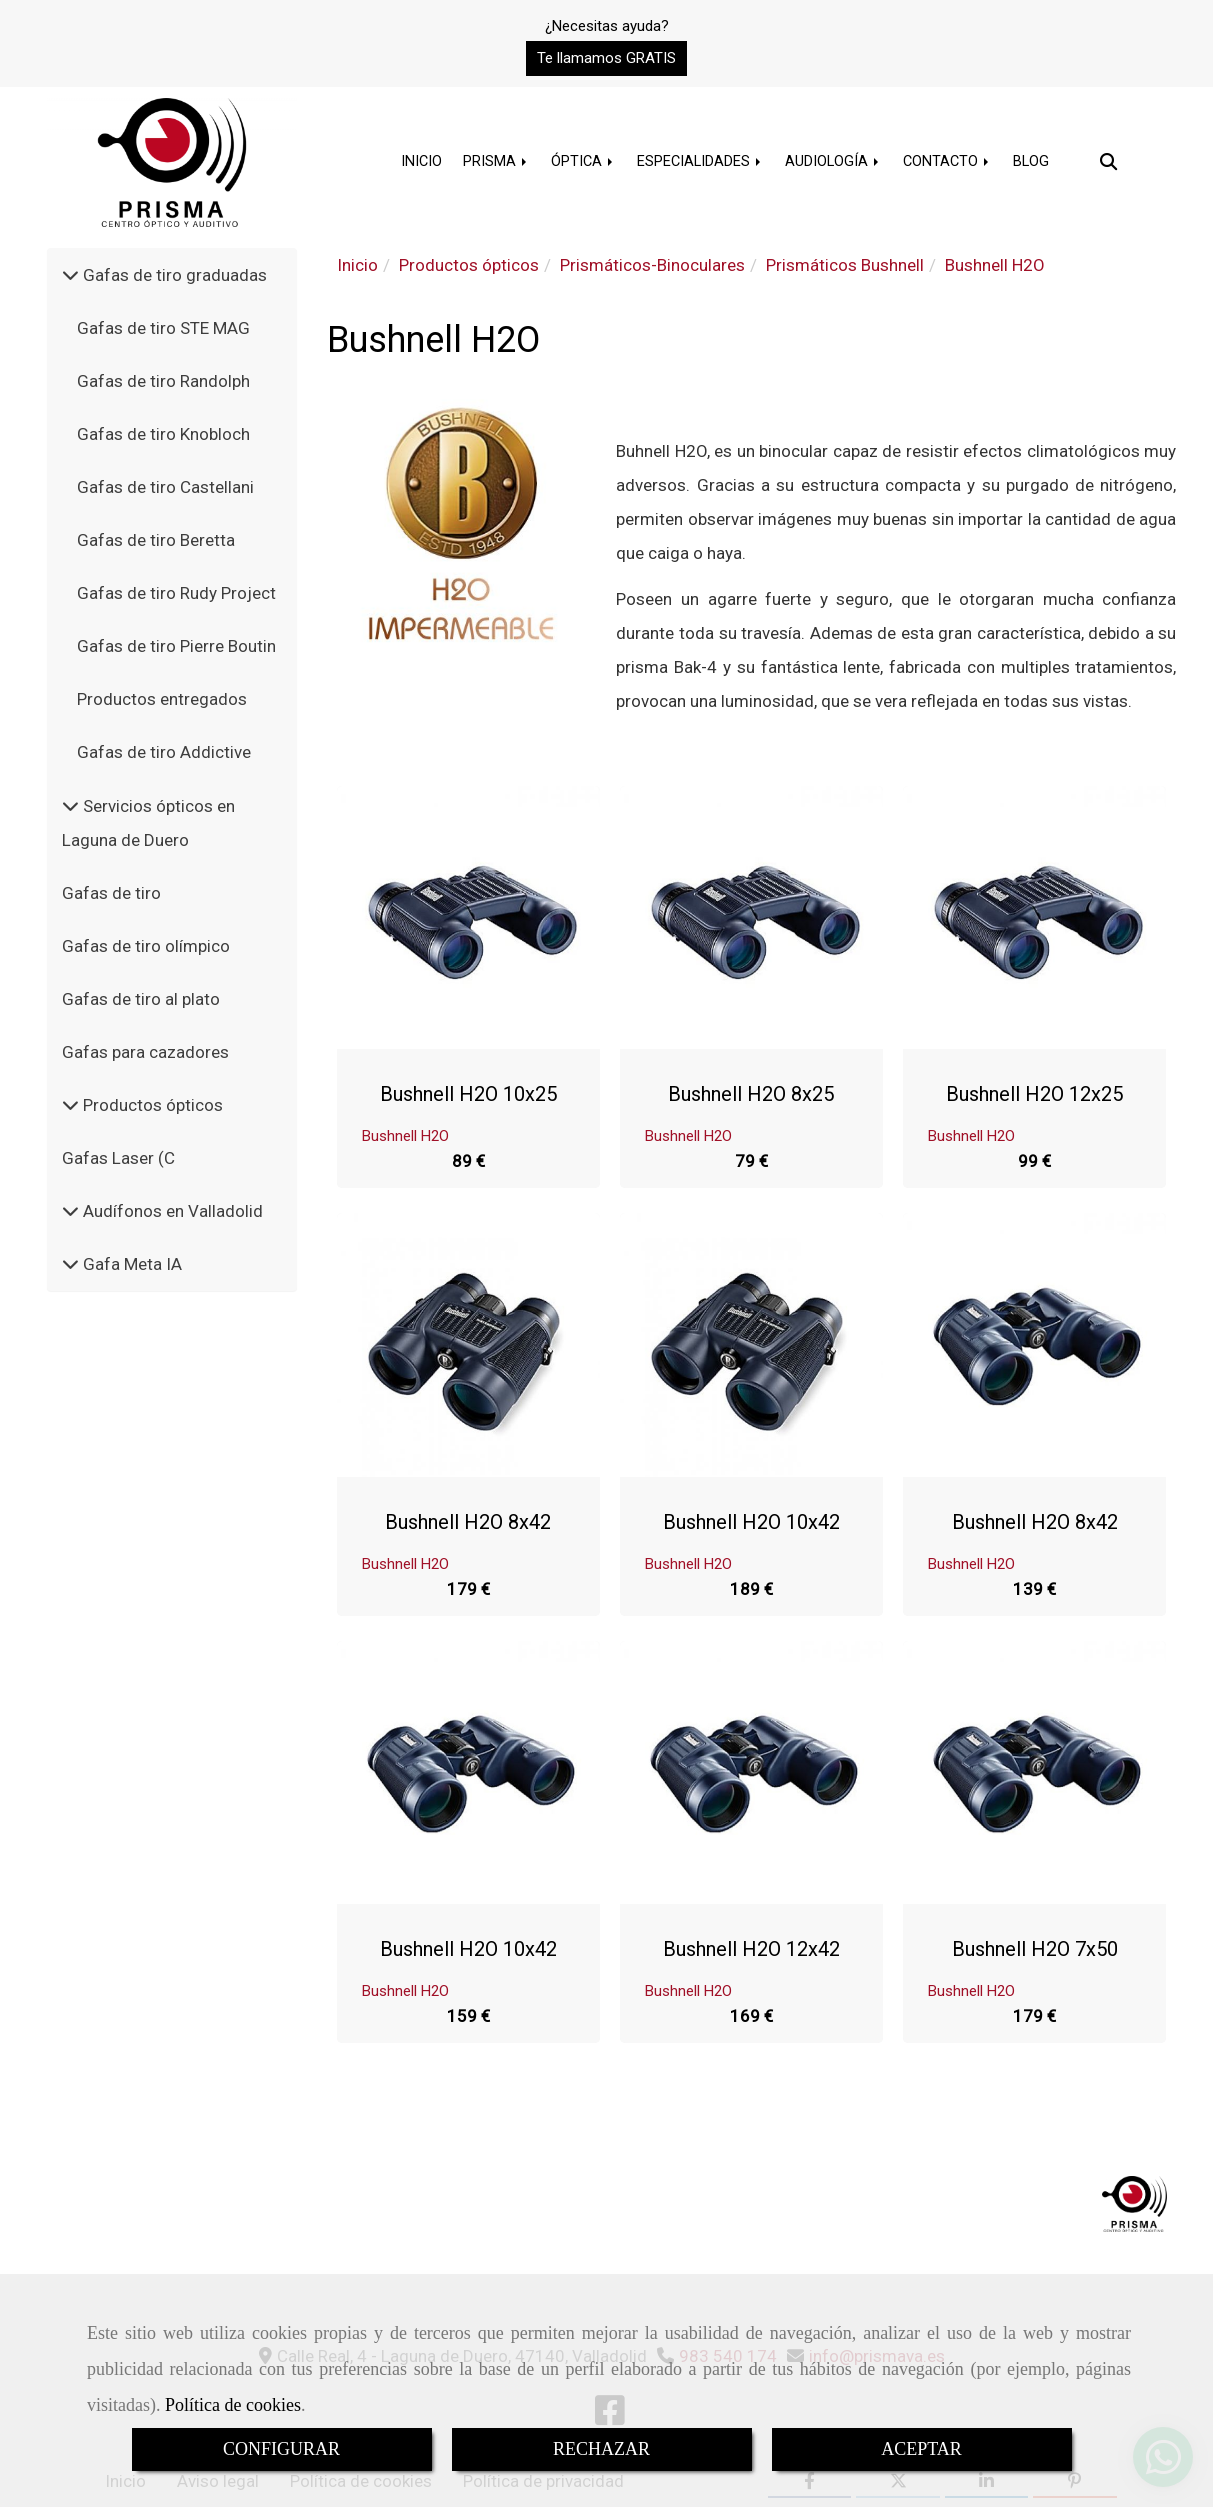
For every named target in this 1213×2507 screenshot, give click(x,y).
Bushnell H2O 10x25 (468, 1094)
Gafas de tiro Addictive (164, 752)
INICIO (421, 161)
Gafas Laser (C (118, 1158)
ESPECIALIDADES (700, 161)
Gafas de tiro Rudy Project (176, 593)
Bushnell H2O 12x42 (751, 1949)
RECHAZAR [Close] (601, 2449)
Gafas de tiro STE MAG (163, 328)
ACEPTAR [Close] (921, 2449)
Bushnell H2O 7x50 (1035, 1949)
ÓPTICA (583, 161)
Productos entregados (162, 699)
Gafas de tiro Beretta (156, 540)
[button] (606, 58)
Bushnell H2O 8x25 (751, 1094)
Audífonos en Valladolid (171, 1211)
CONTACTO (947, 161)
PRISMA (496, 161)
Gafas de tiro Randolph (163, 381)
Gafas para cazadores (145, 1052)
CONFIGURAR (281, 2449)
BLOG (1031, 161)
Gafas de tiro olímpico (146, 946)
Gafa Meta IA (130, 1264)
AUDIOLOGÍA (833, 161)
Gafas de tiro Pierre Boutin (176, 646)
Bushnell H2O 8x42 (468, 1521)
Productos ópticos (151, 1105)
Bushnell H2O (405, 1135)
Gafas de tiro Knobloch (163, 434)
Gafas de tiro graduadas (173, 275)
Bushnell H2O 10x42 (751, 1521)
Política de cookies (233, 2405)
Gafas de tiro (111, 893)
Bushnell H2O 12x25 (1034, 1094)
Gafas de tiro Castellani (165, 487)
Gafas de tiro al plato (141, 999)
